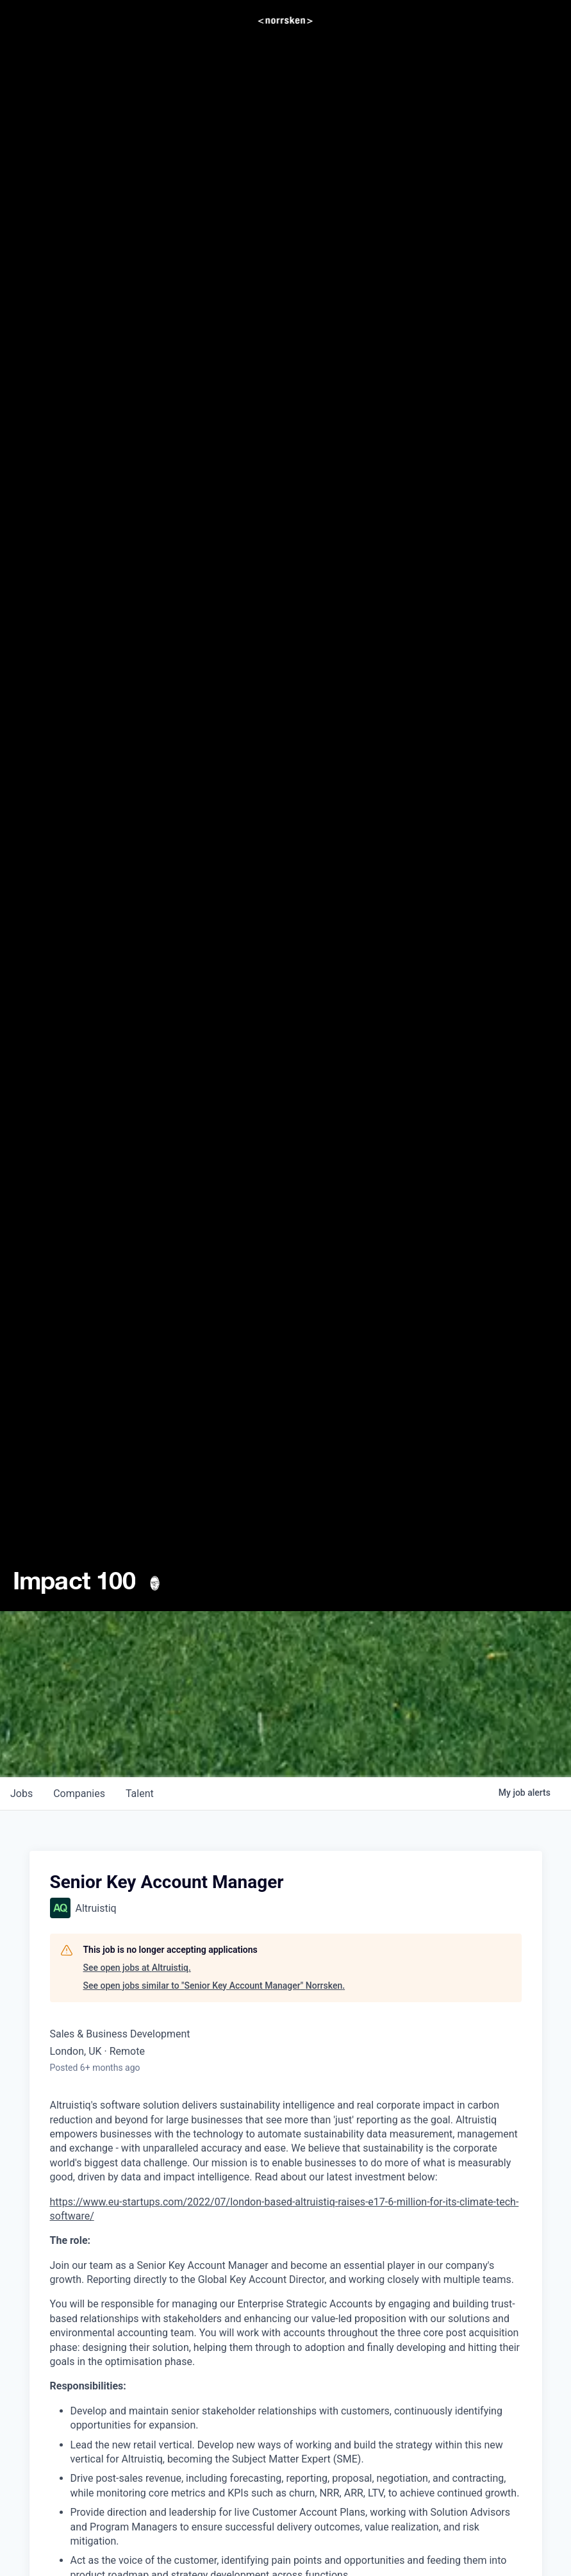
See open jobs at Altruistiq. (137, 1967)
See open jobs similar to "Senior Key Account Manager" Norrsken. (214, 1985)
